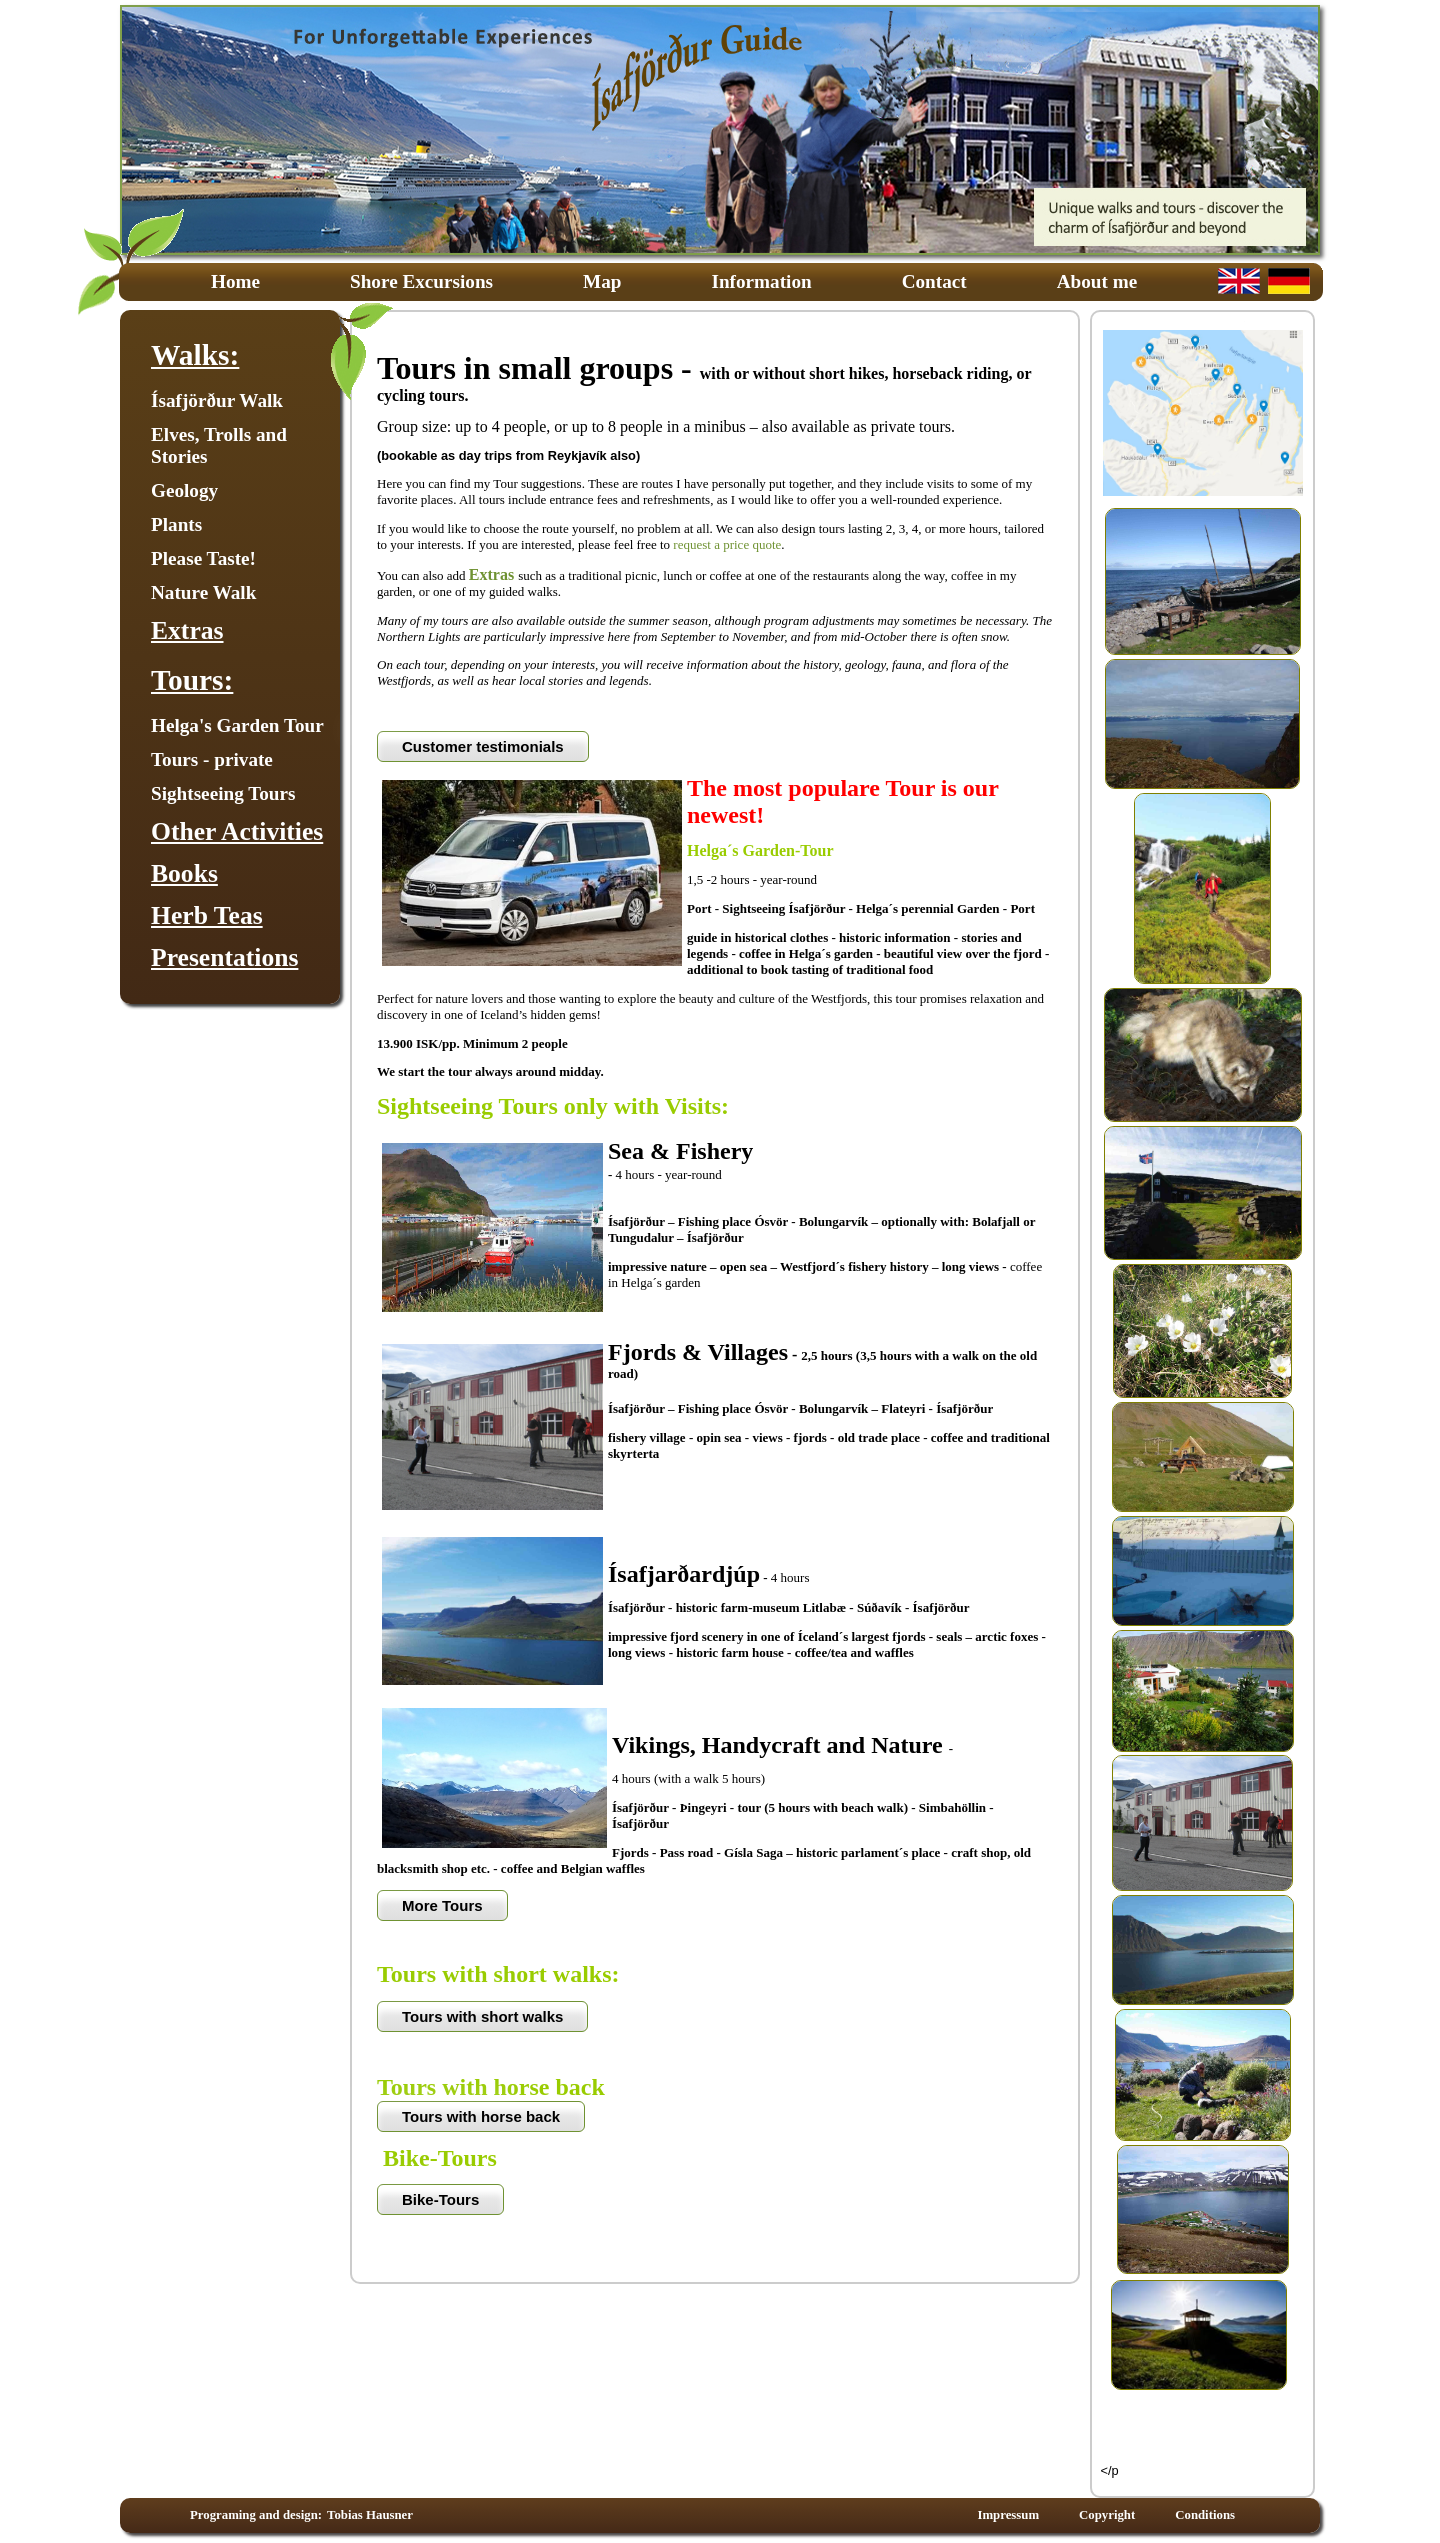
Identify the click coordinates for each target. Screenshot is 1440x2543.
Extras (187, 630)
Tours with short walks (482, 2016)
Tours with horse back (481, 2116)
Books (184, 873)
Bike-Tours (440, 2199)
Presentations (224, 957)
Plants (176, 524)
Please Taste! (203, 558)
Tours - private (212, 759)
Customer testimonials (483, 746)
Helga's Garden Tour (237, 725)
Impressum (1008, 2515)
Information (761, 281)
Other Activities (237, 831)
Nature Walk (203, 592)
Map (602, 281)
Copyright (1107, 2515)
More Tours (442, 1905)
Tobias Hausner (370, 2515)
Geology (184, 490)
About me (1097, 281)
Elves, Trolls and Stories (219, 445)
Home (235, 281)
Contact (934, 281)
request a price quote (727, 544)
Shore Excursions (421, 281)
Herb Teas (207, 915)
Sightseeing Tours (223, 793)
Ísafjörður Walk (217, 400)
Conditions (1205, 2515)
